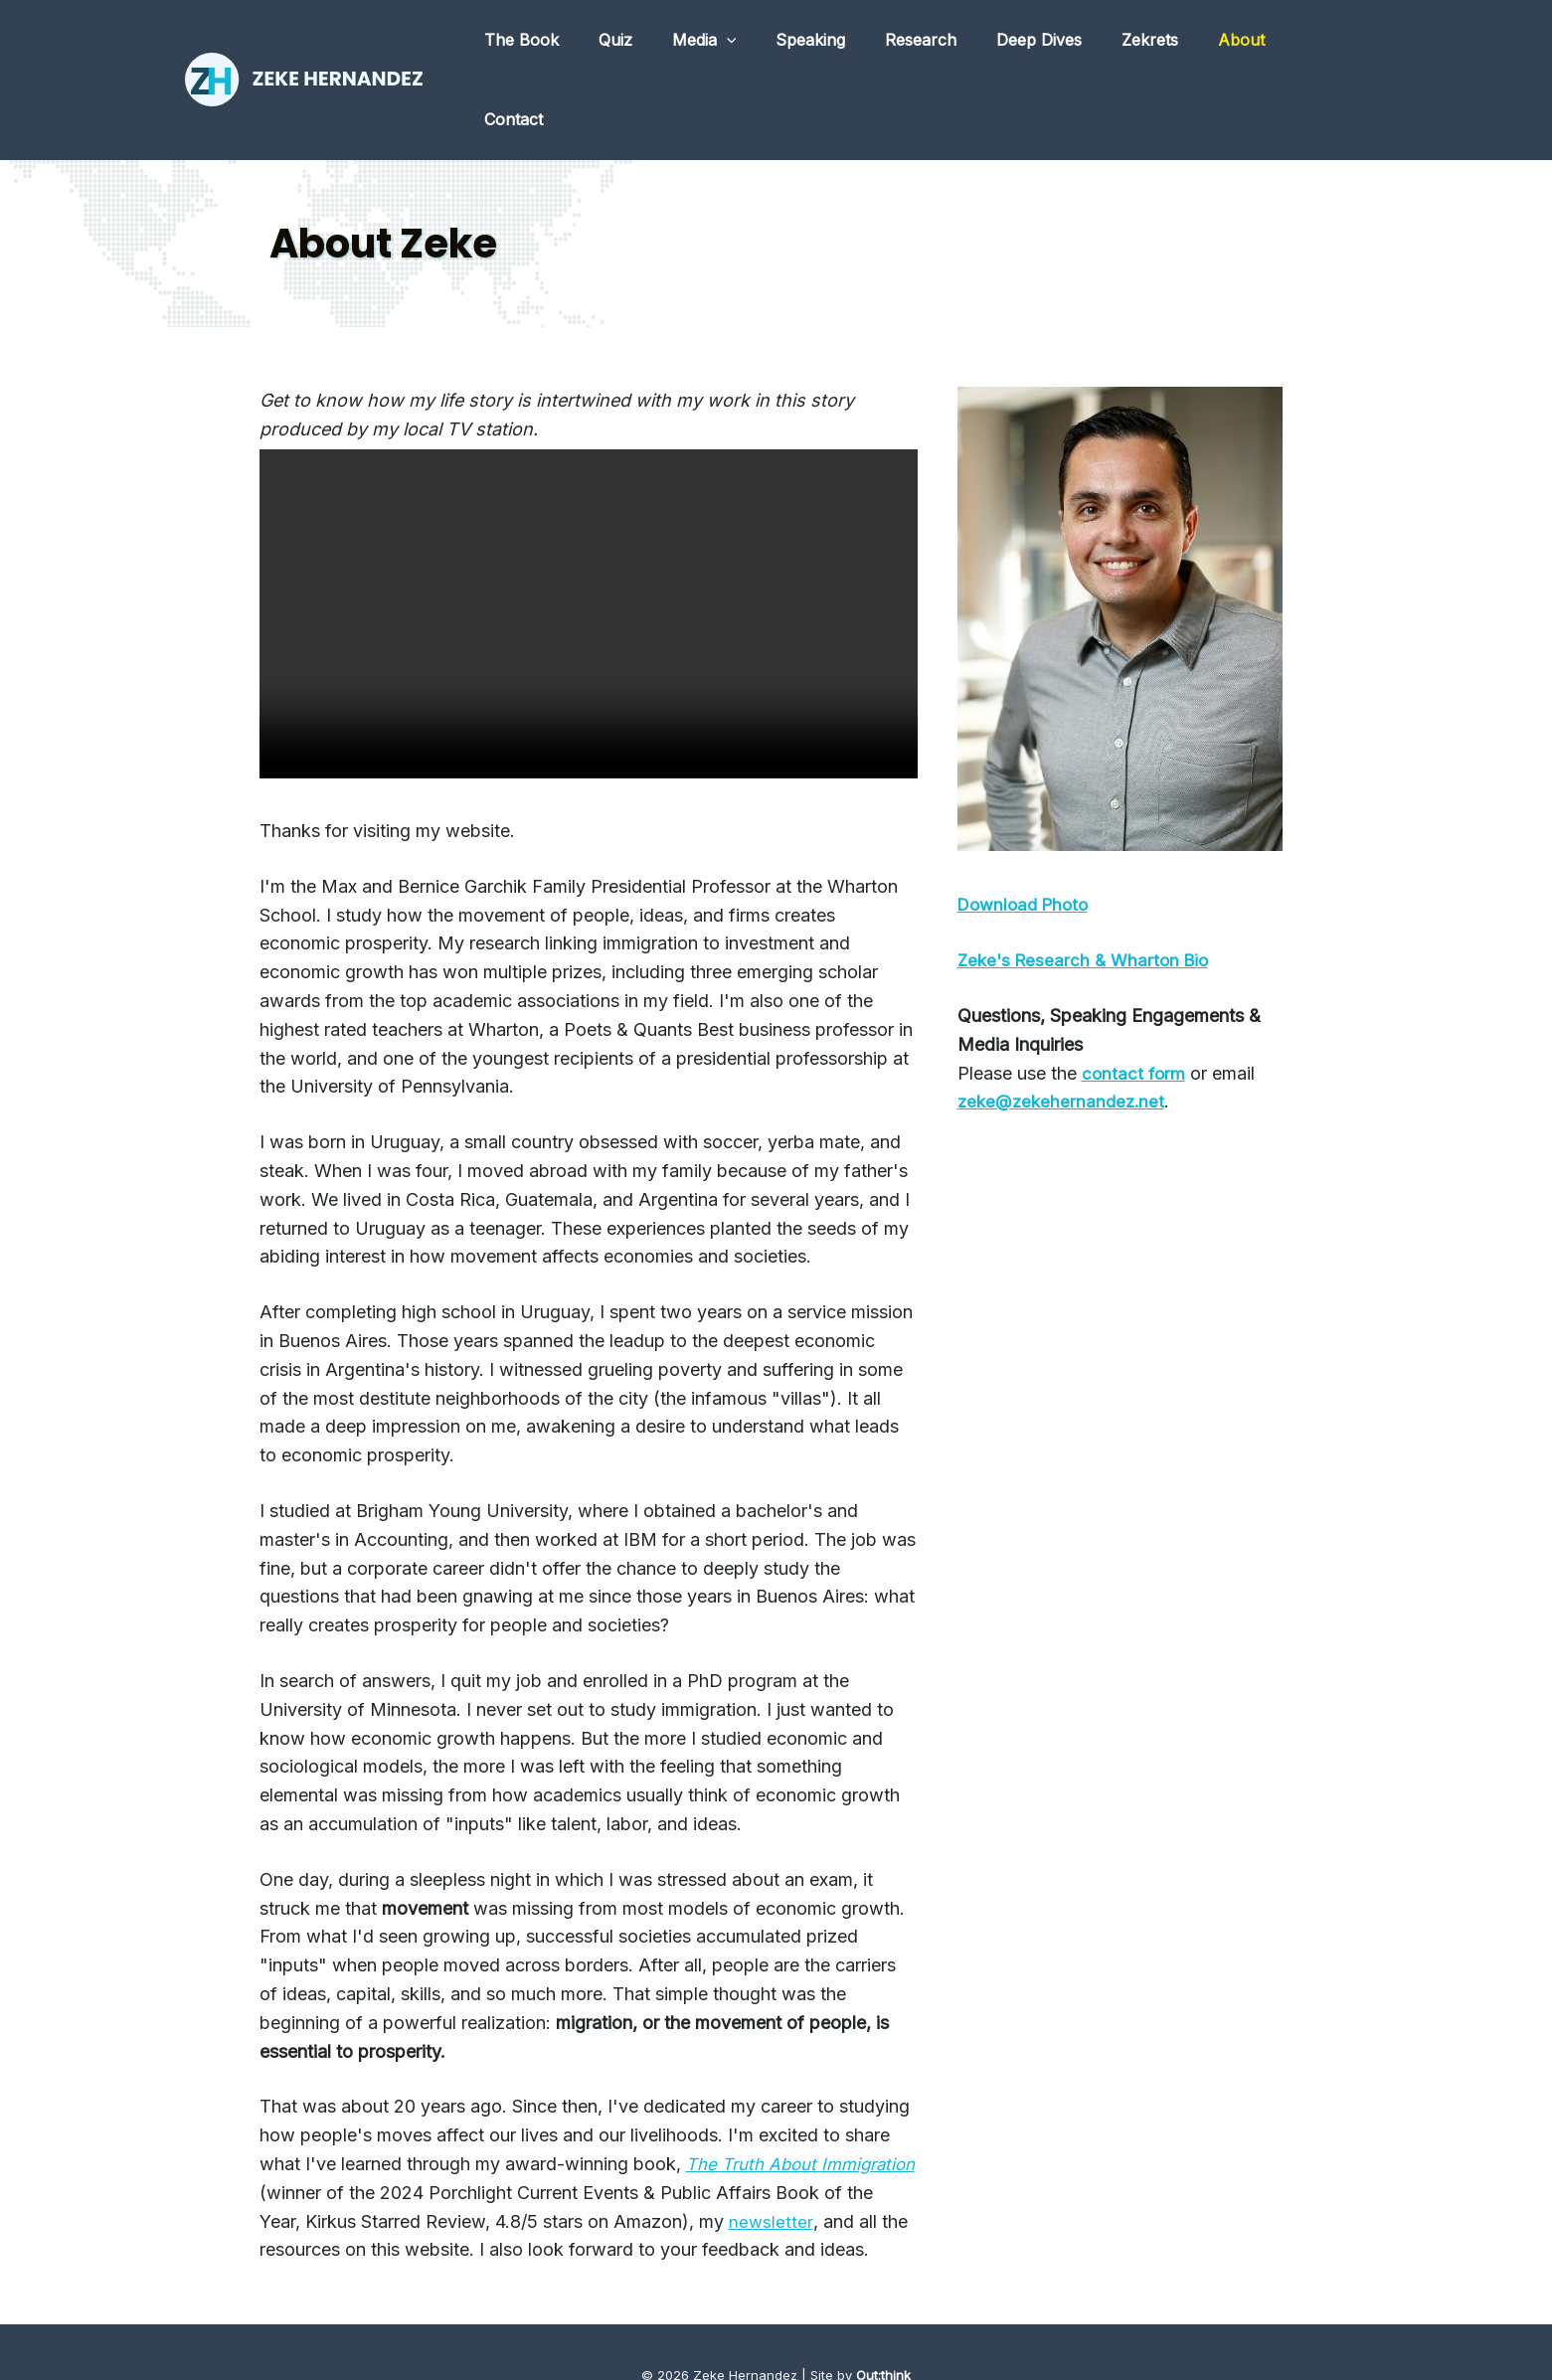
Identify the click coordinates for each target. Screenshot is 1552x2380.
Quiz (664, 43)
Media (745, 43)
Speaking (844, 43)
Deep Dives (1057, 43)
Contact (1327, 43)
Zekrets (1159, 43)
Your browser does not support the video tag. (588, 540)
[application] (767, 43)
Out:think (883, 2330)
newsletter (331, 2175)
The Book (578, 43)
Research (946, 43)
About (1243, 43)
